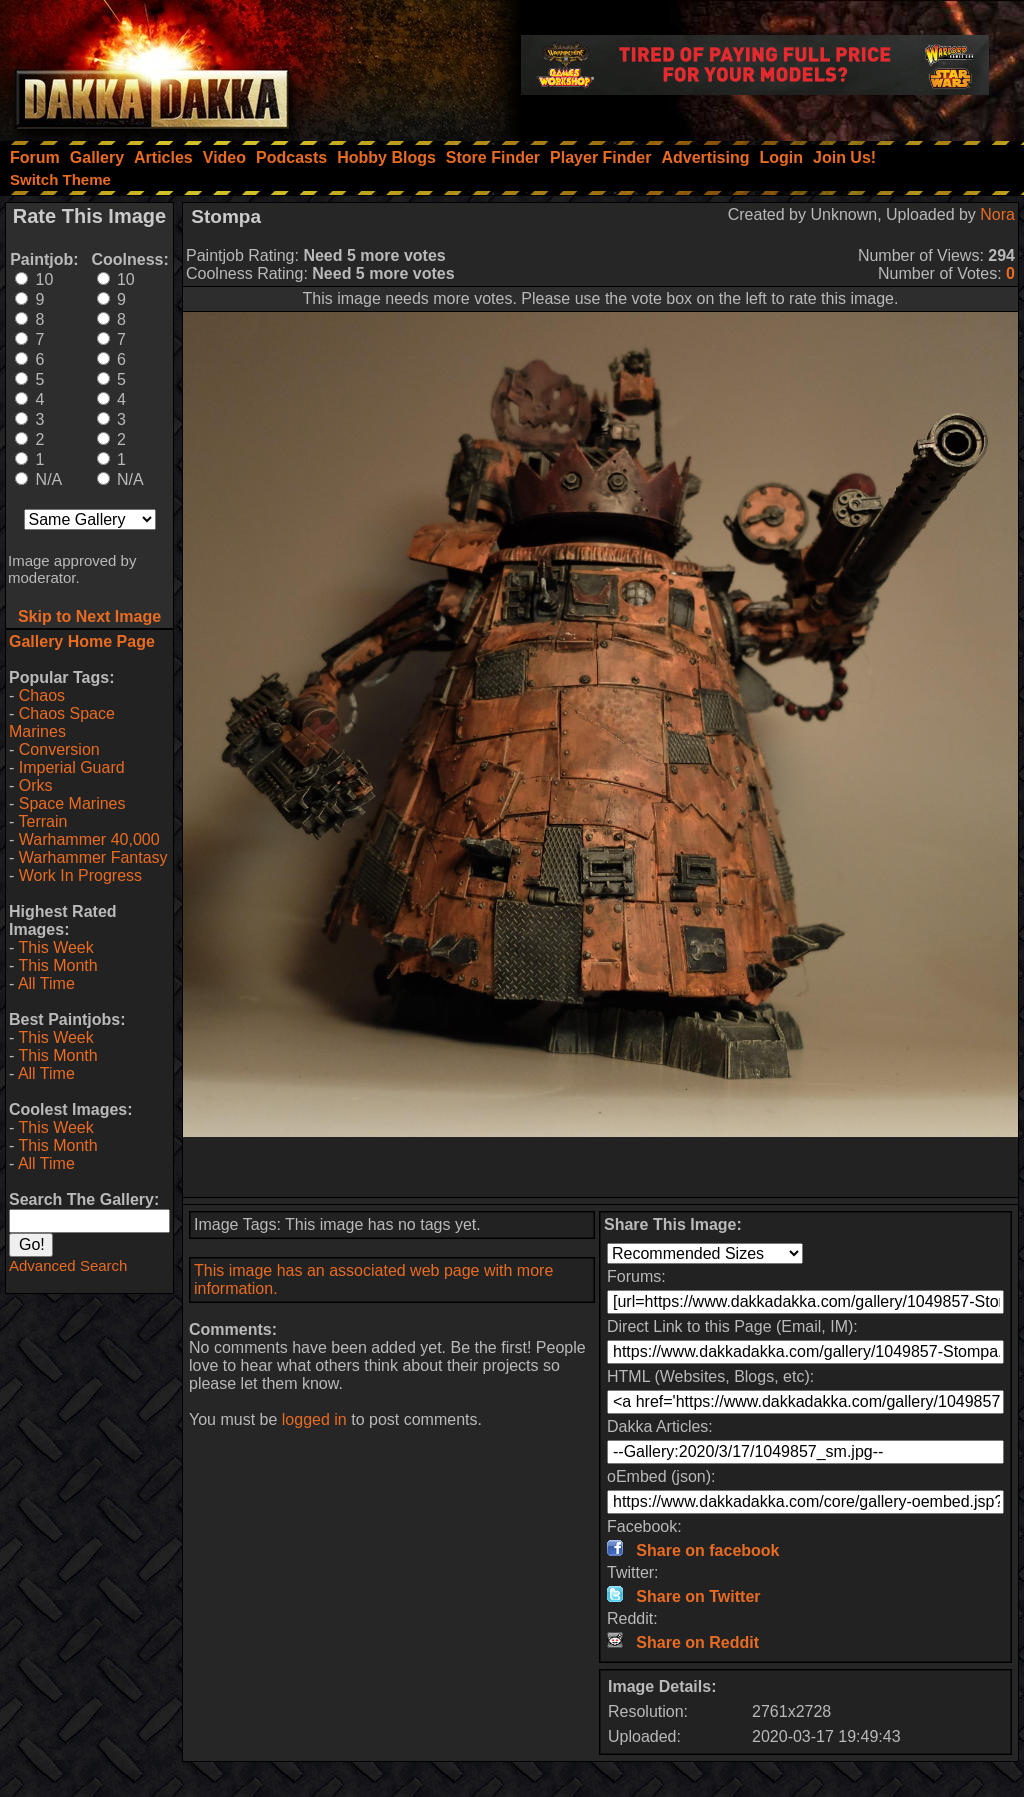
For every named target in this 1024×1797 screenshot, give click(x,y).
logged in (314, 1419)
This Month (57, 965)
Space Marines (72, 803)
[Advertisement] (601, 1167)
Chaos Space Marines (62, 722)
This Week (55, 947)
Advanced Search (68, 1265)
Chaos (42, 695)
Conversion (59, 749)
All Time (46, 983)
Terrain (42, 821)
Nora (997, 214)
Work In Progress (80, 875)
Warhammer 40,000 (89, 839)
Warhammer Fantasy (93, 857)
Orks (36, 785)
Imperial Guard (72, 767)
